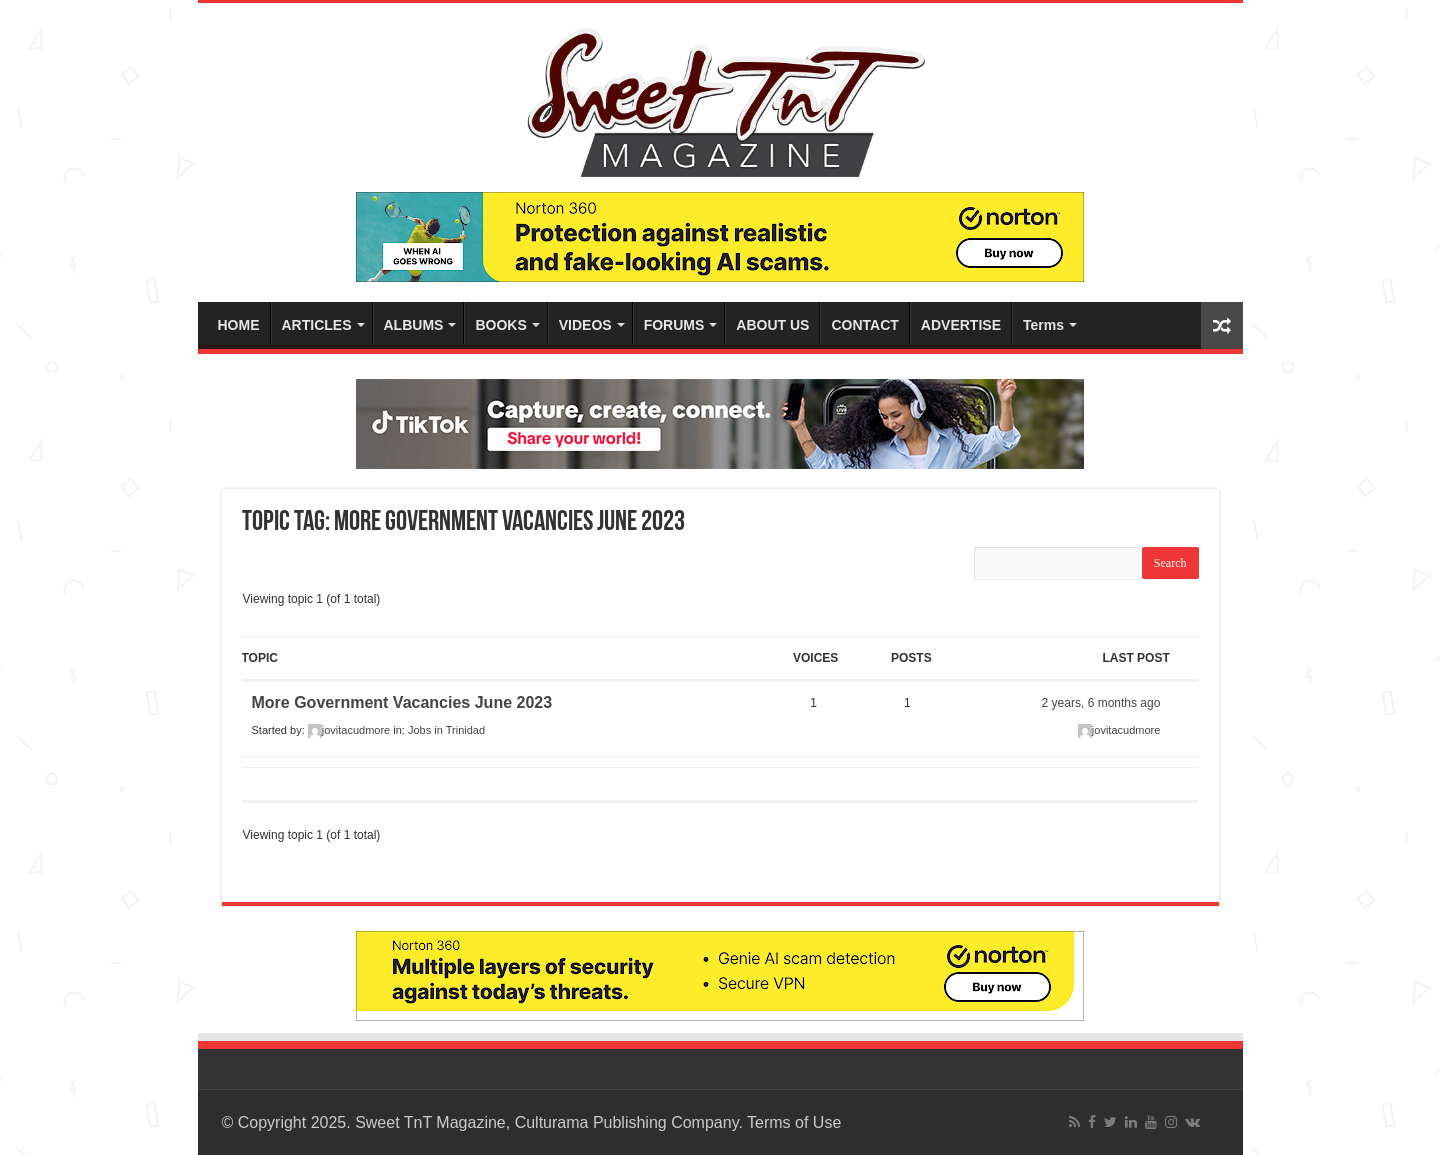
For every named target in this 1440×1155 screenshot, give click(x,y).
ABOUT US (772, 325)
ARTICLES (317, 325)
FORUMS (674, 325)
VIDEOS (585, 325)
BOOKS (500, 325)
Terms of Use (794, 1122)
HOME (239, 325)
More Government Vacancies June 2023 (402, 702)
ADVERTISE (961, 325)
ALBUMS (414, 325)
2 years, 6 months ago (1101, 703)
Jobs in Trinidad (446, 730)
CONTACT (864, 325)
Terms (1043, 325)
